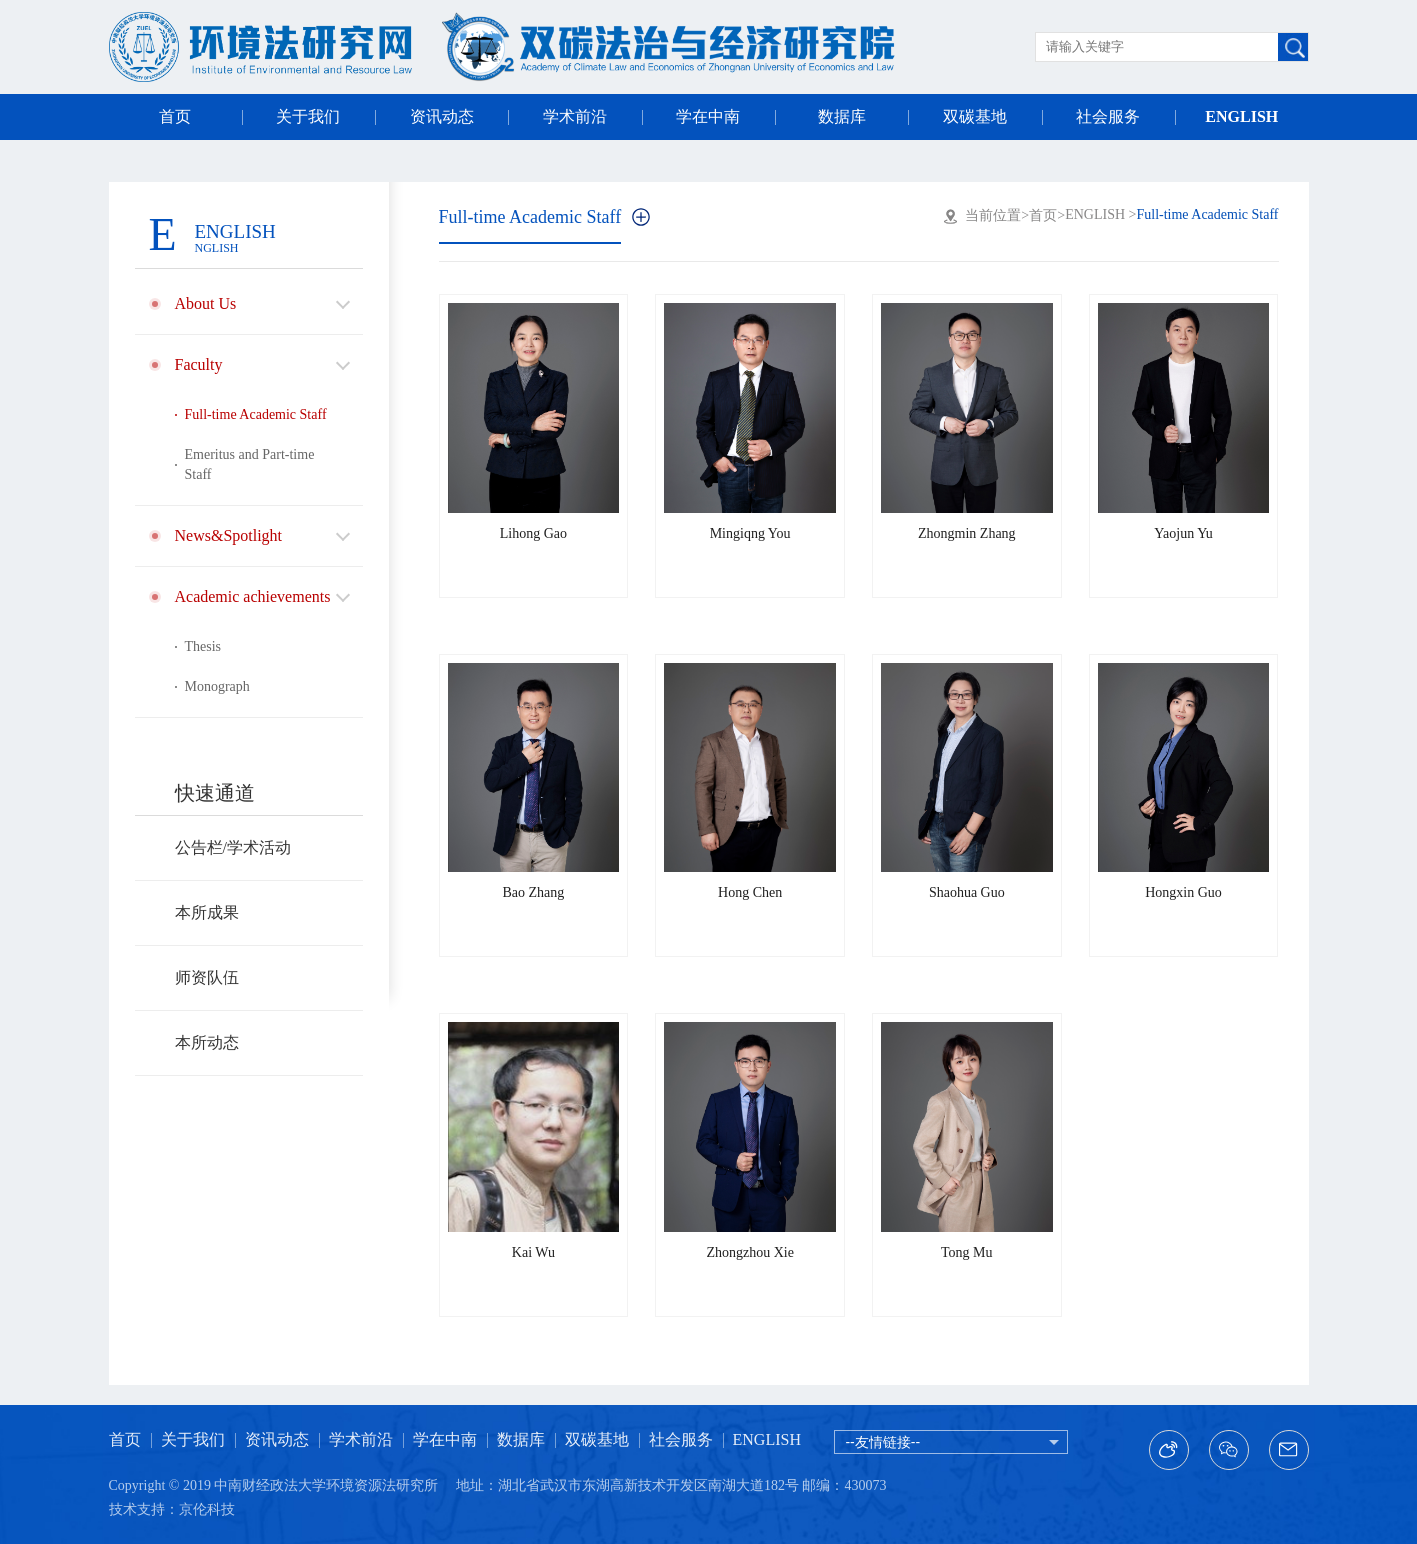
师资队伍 (207, 977)
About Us (206, 303)
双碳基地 (975, 116)
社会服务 (1108, 116)
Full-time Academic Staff (256, 414)
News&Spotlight (229, 535)
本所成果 (207, 912)
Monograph (217, 686)
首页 (175, 116)
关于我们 (308, 116)
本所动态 (207, 1042)
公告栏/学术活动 (233, 847)
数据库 (842, 116)
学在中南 (708, 116)
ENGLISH (1241, 116)
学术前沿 (575, 116)
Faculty (199, 364)
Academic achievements (253, 596)
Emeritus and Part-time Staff (250, 464)
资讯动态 (442, 116)
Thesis (203, 646)
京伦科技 (207, 1509)
